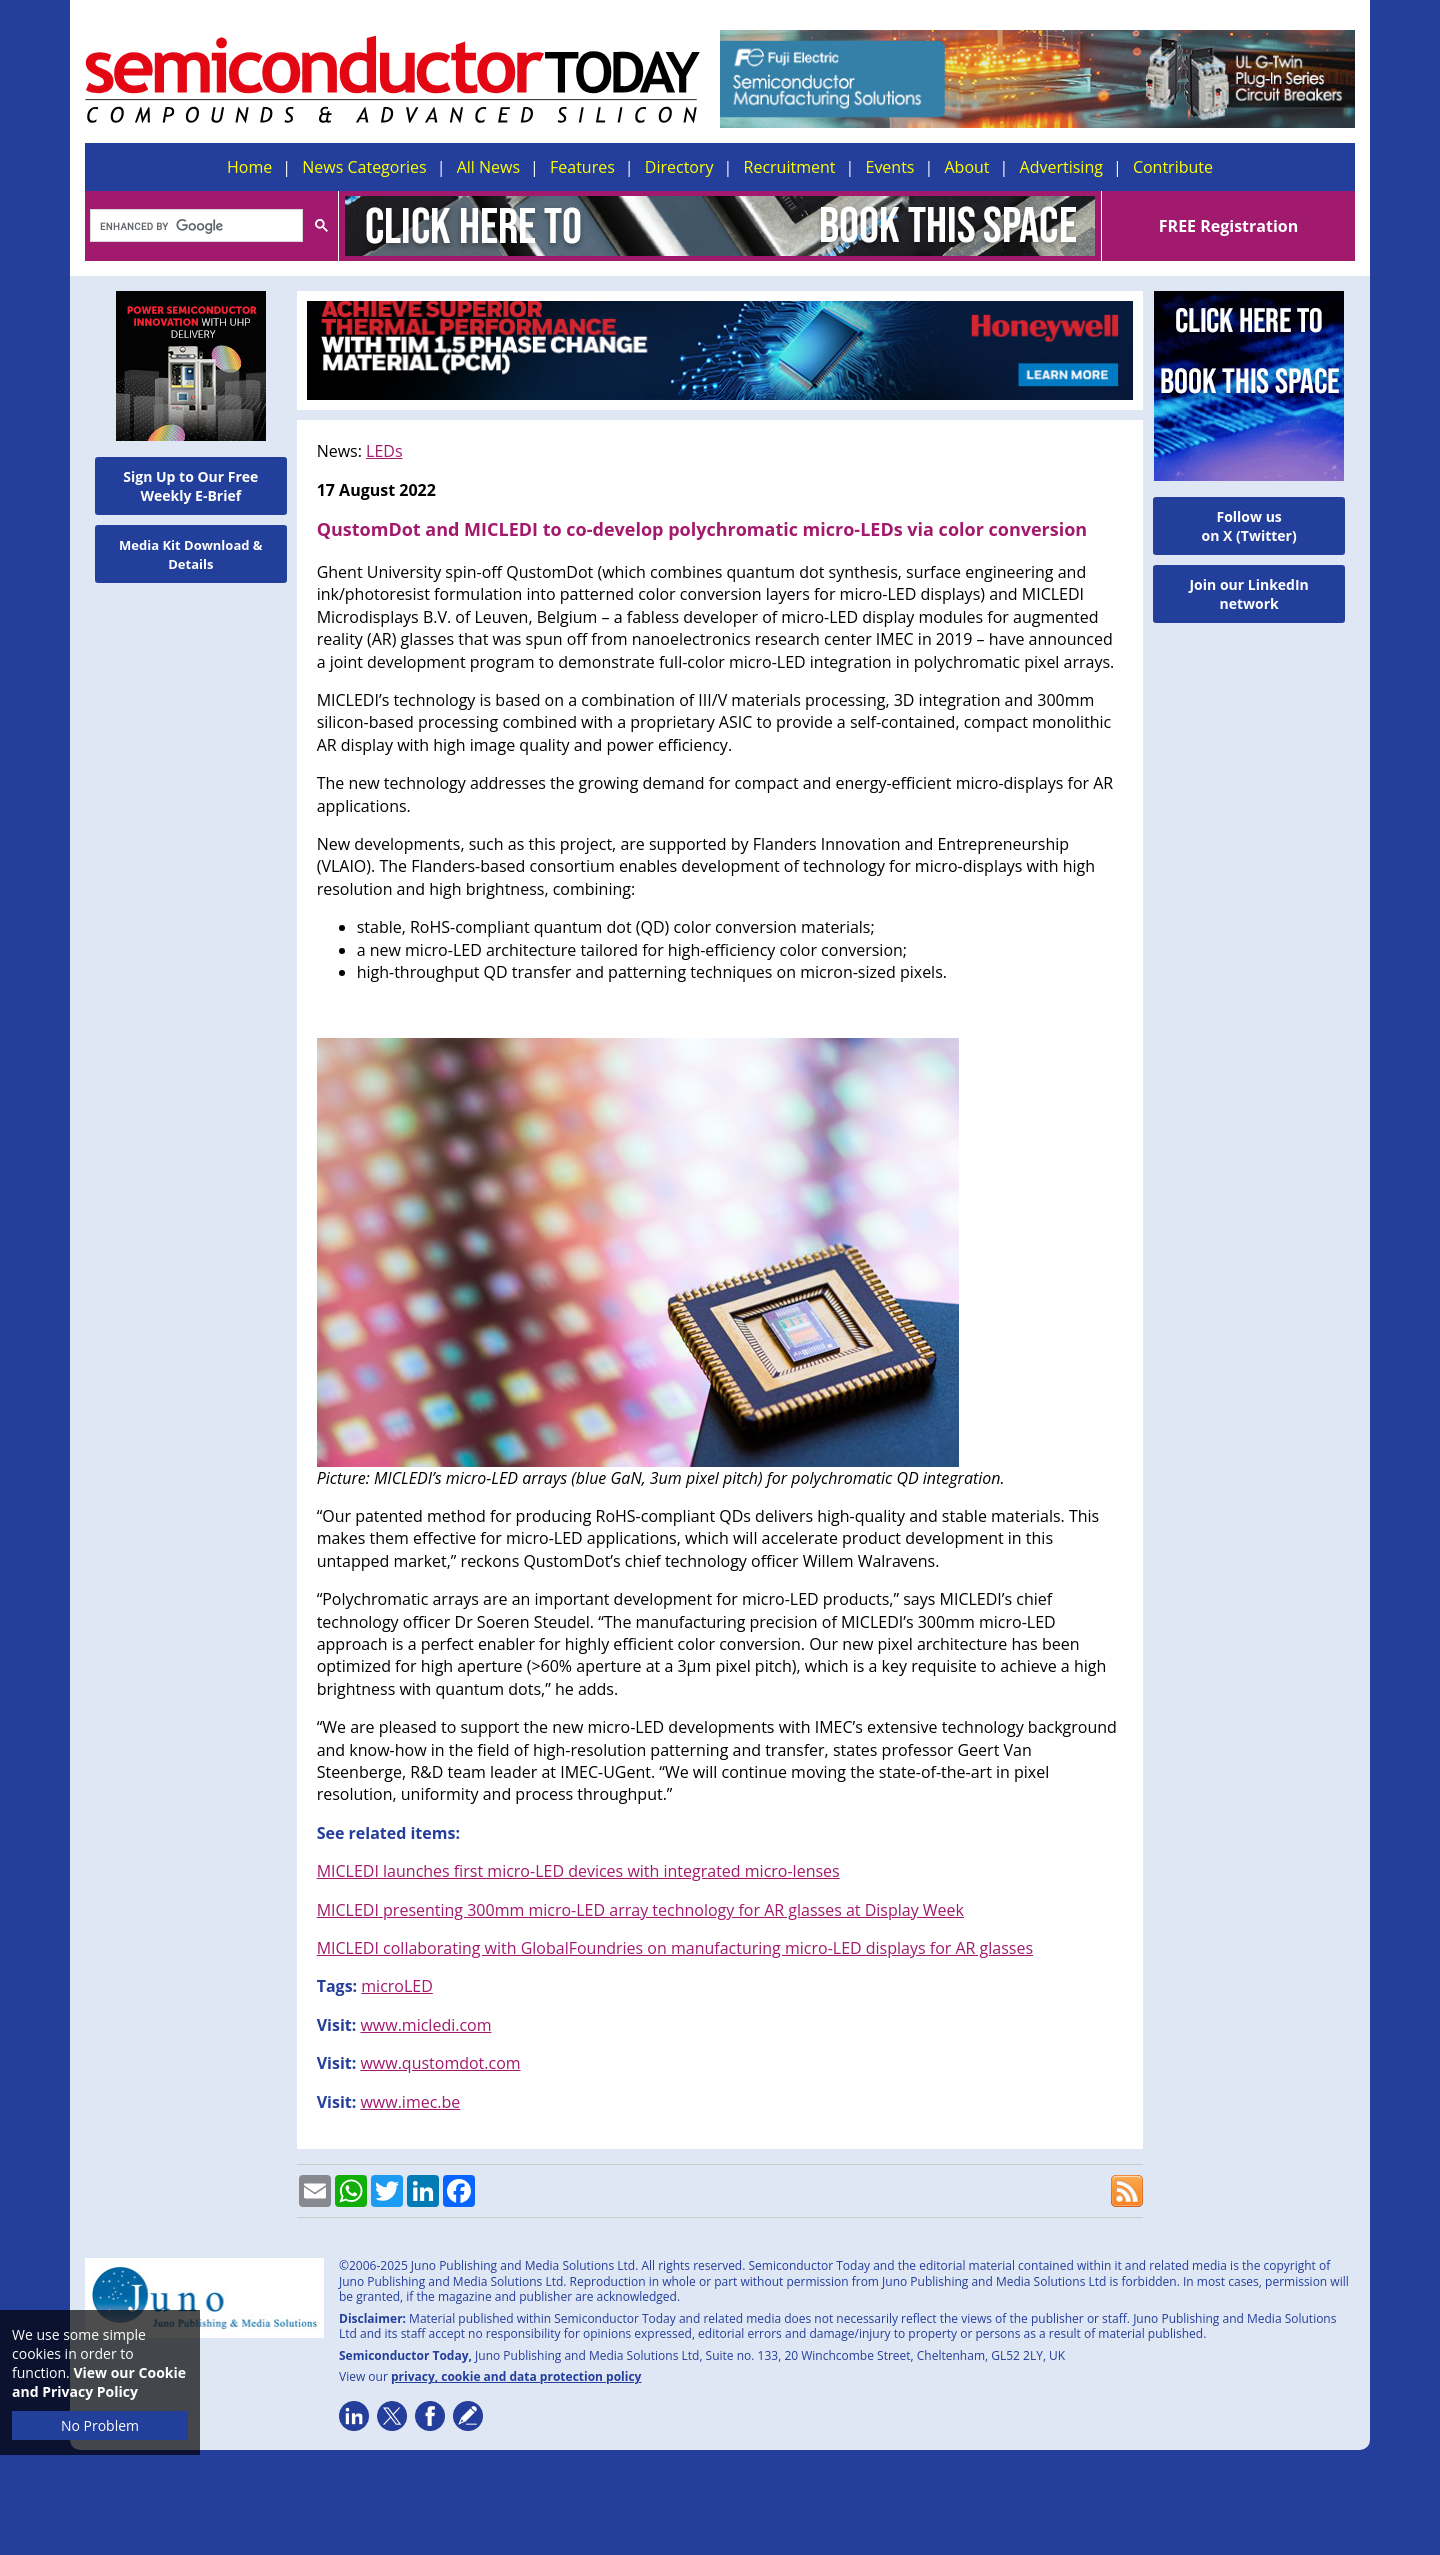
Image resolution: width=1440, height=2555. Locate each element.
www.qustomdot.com (440, 2063)
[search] (194, 227)
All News (488, 167)
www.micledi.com (425, 2025)
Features (582, 167)
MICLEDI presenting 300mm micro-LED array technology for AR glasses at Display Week (640, 1910)
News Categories (364, 167)
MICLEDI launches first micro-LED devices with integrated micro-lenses (578, 1871)
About (967, 167)
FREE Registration (1228, 226)
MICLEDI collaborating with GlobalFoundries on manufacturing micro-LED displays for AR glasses (675, 1948)
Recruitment (790, 167)
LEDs (384, 451)
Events (889, 167)
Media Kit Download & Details (191, 554)
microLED (397, 1986)
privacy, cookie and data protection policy (516, 2376)
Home (249, 167)
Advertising (1061, 167)
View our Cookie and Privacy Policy (99, 2382)
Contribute (1173, 167)
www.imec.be (410, 2102)
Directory (679, 167)
